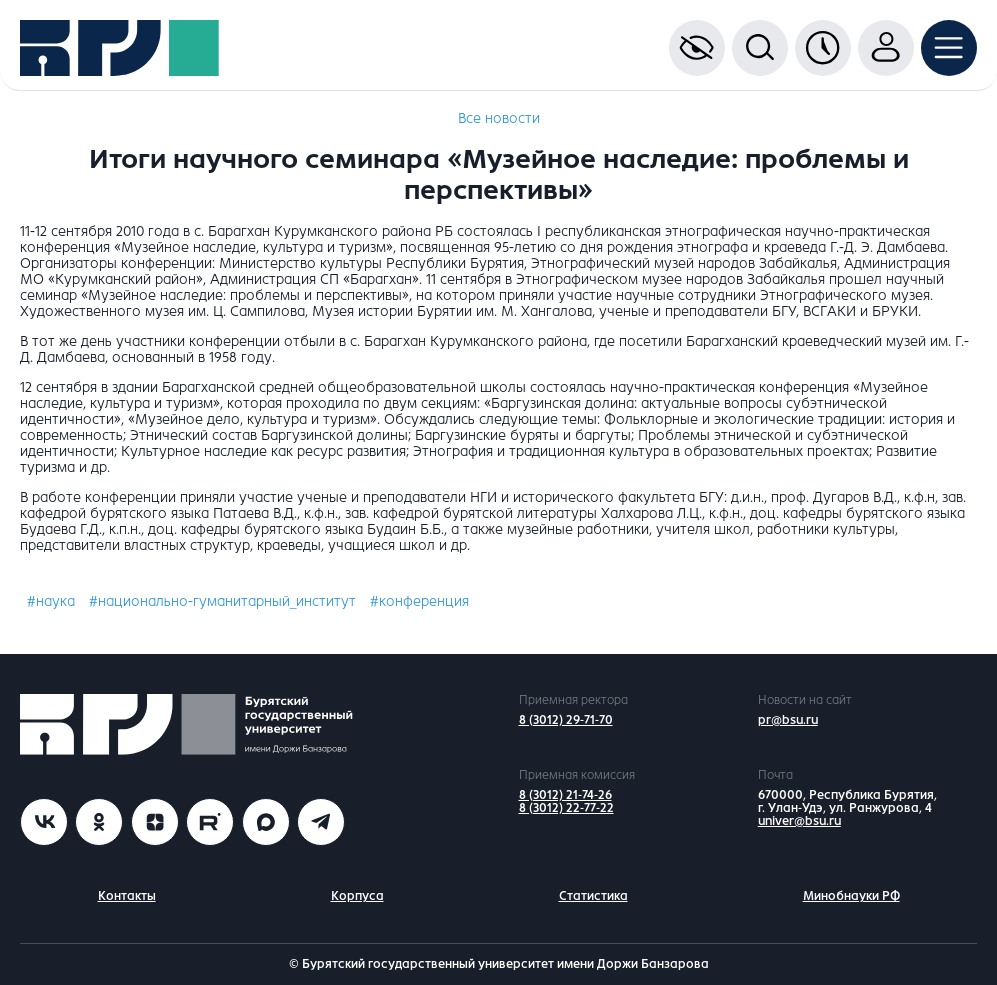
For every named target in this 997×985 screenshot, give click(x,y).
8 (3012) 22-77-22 (566, 808)
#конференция (419, 601)
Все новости (499, 118)
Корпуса (357, 896)
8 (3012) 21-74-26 (565, 795)
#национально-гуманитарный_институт (222, 601)
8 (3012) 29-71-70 (566, 720)
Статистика (593, 896)
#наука (51, 601)
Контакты (127, 896)
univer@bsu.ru (799, 821)
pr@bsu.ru (788, 720)
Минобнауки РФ (851, 896)
